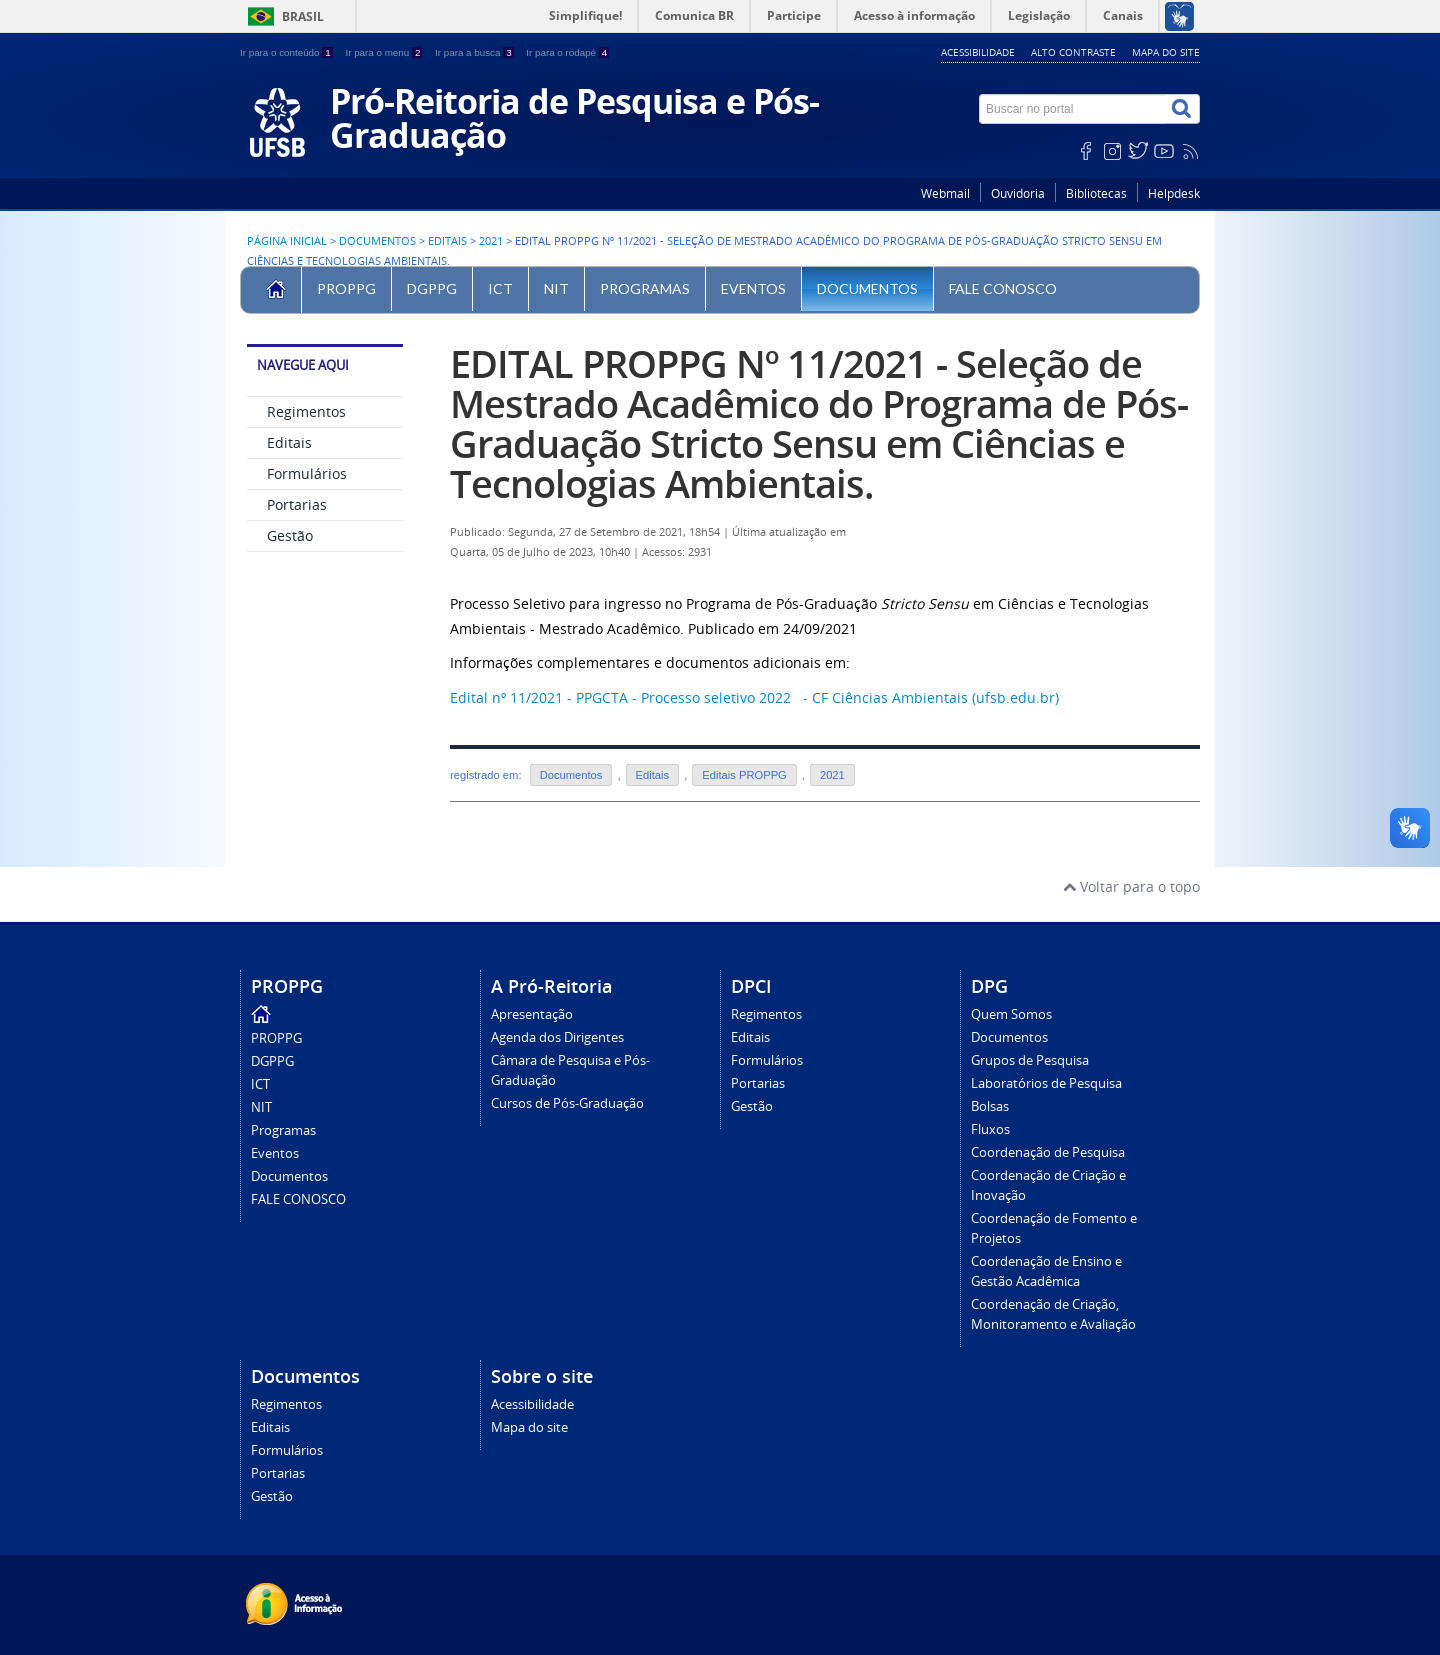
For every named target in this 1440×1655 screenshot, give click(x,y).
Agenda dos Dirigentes (557, 1037)
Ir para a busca (475, 52)
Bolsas (990, 1106)
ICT (500, 288)
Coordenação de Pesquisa (1048, 1152)
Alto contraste (1073, 52)
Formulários (307, 473)
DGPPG (432, 288)
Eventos (753, 288)
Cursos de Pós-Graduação (567, 1103)
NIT (556, 288)
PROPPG (346, 288)
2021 (491, 241)
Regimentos (306, 411)
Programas (645, 288)
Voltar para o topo (1131, 886)
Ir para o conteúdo (287, 52)
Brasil (303, 16)
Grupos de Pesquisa (1030, 1060)
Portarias (297, 504)
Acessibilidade (978, 52)
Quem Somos (1011, 1014)
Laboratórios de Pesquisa (1046, 1083)
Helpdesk (1174, 193)
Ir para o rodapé (567, 52)
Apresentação (532, 1014)
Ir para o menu (385, 52)
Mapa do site (1166, 52)
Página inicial (287, 241)
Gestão (290, 535)
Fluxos (990, 1129)
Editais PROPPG (744, 775)
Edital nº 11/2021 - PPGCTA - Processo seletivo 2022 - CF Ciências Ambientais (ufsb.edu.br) (754, 697)
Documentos (377, 241)
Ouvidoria (1018, 193)
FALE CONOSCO (1003, 288)
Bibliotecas (1096, 193)
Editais (447, 241)
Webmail (945, 193)
